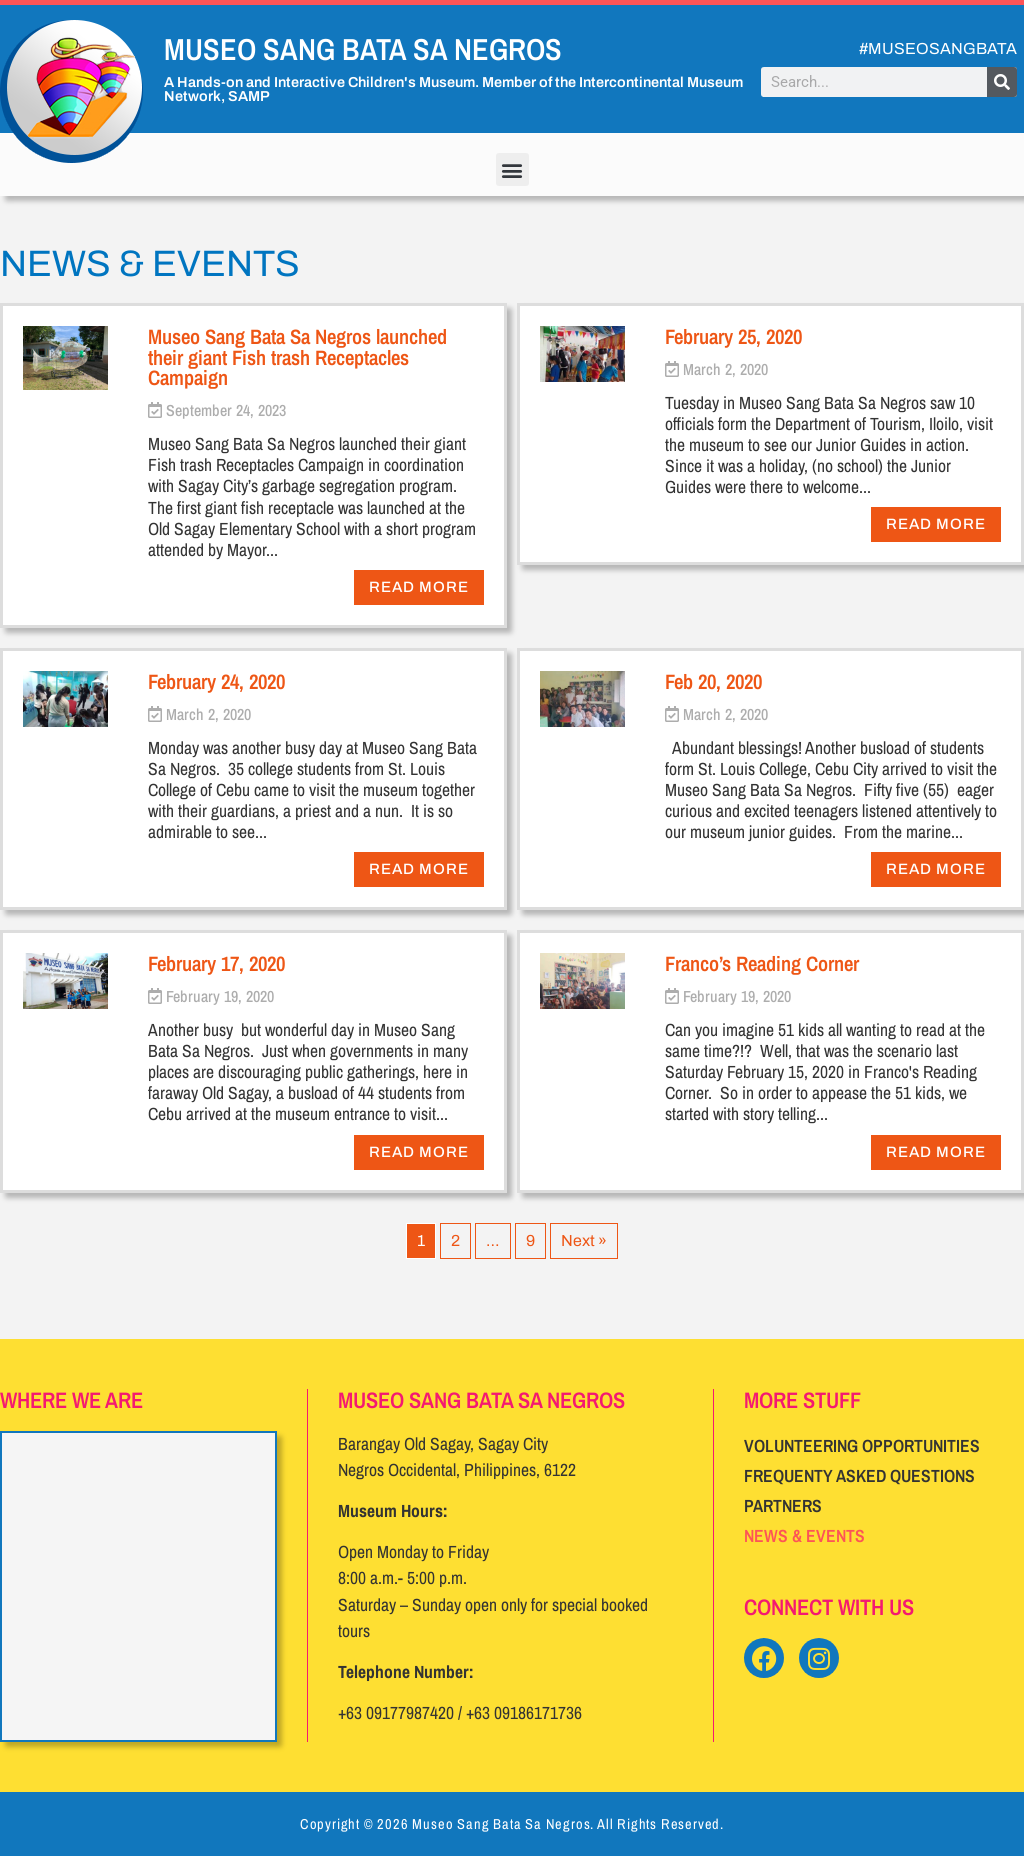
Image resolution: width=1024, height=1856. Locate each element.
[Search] (1002, 82)
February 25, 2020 (733, 336)
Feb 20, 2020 (713, 681)
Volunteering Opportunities (862, 1445)
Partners (783, 1505)
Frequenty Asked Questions (859, 1475)
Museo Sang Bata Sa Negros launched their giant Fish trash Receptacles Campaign (297, 357)
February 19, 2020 (220, 996)
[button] (512, 169)
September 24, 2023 (226, 410)
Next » (584, 1240)
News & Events (804, 1535)
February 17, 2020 (216, 963)
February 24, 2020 (216, 681)
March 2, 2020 (725, 369)
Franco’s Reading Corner (762, 963)
